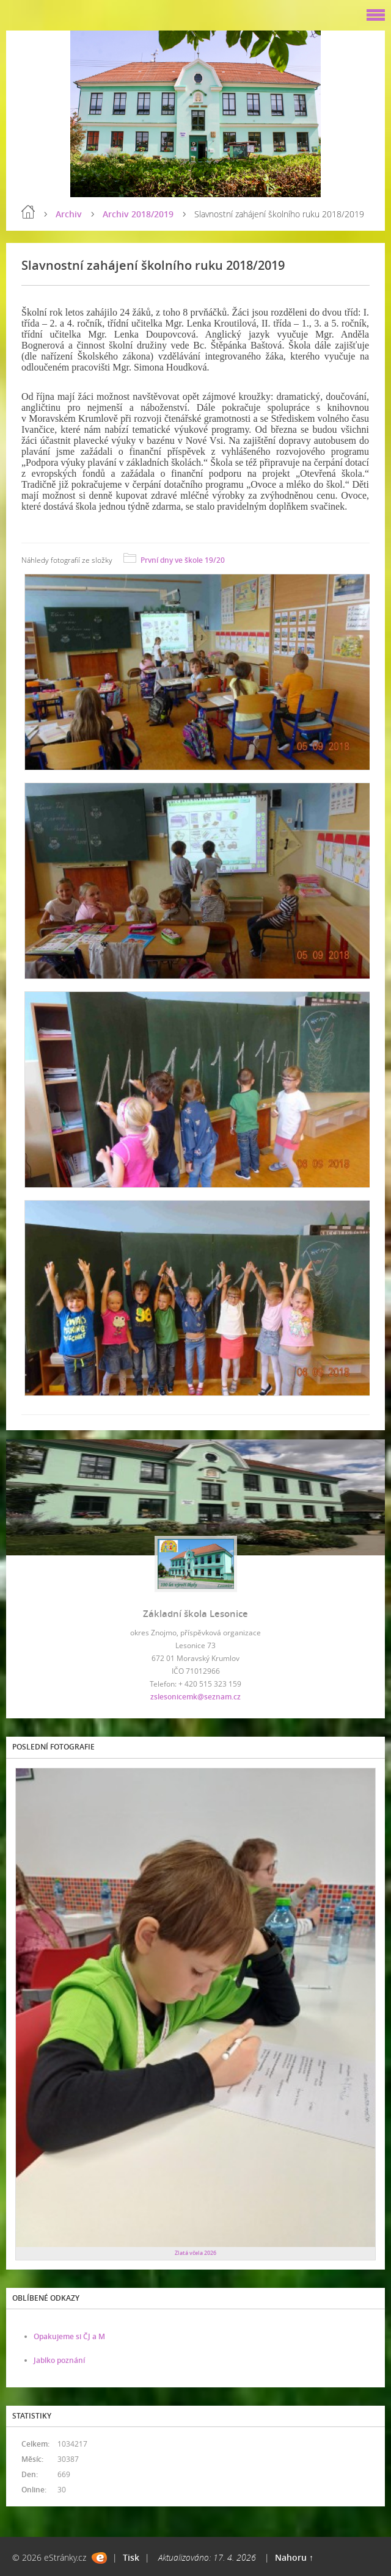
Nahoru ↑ (294, 2557)
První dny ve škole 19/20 (183, 560)
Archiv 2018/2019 (138, 214)
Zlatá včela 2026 (195, 2253)
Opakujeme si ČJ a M (69, 2336)
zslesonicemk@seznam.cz (195, 1696)
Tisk (131, 2557)
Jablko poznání (59, 2360)
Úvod (28, 211)
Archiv (69, 214)
